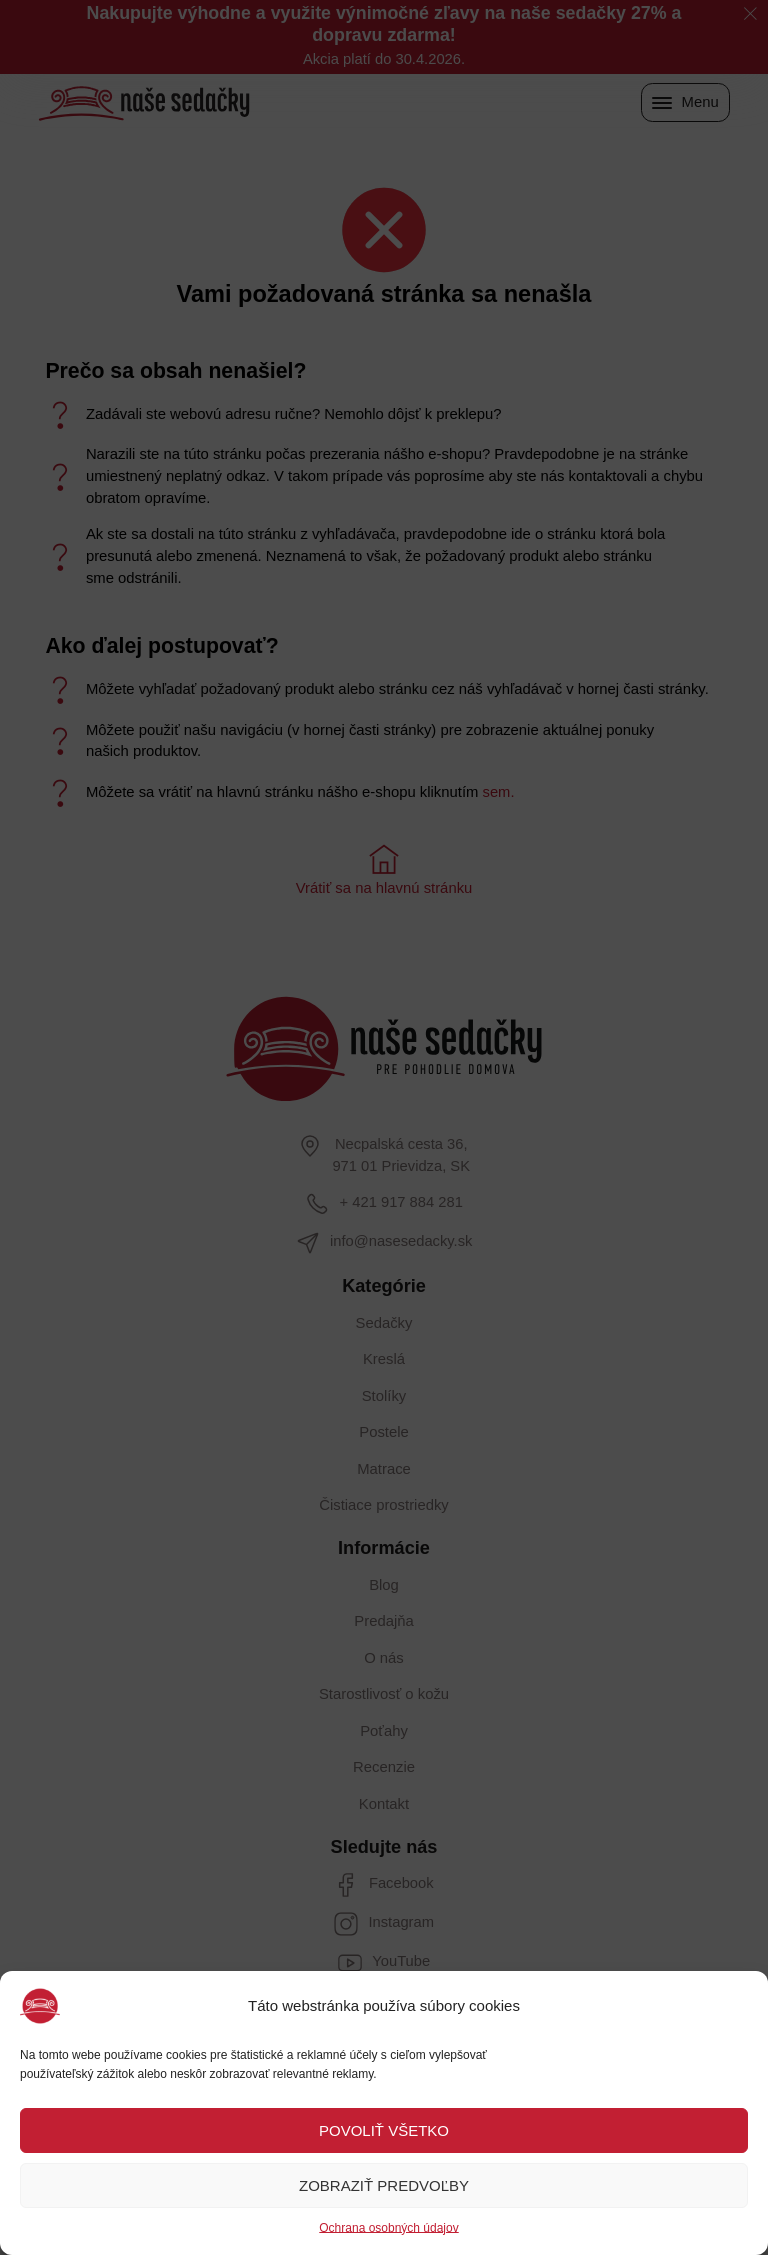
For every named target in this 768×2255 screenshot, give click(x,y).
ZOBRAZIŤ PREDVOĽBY (384, 2185)
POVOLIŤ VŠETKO (384, 2130)
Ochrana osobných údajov (388, 2228)
